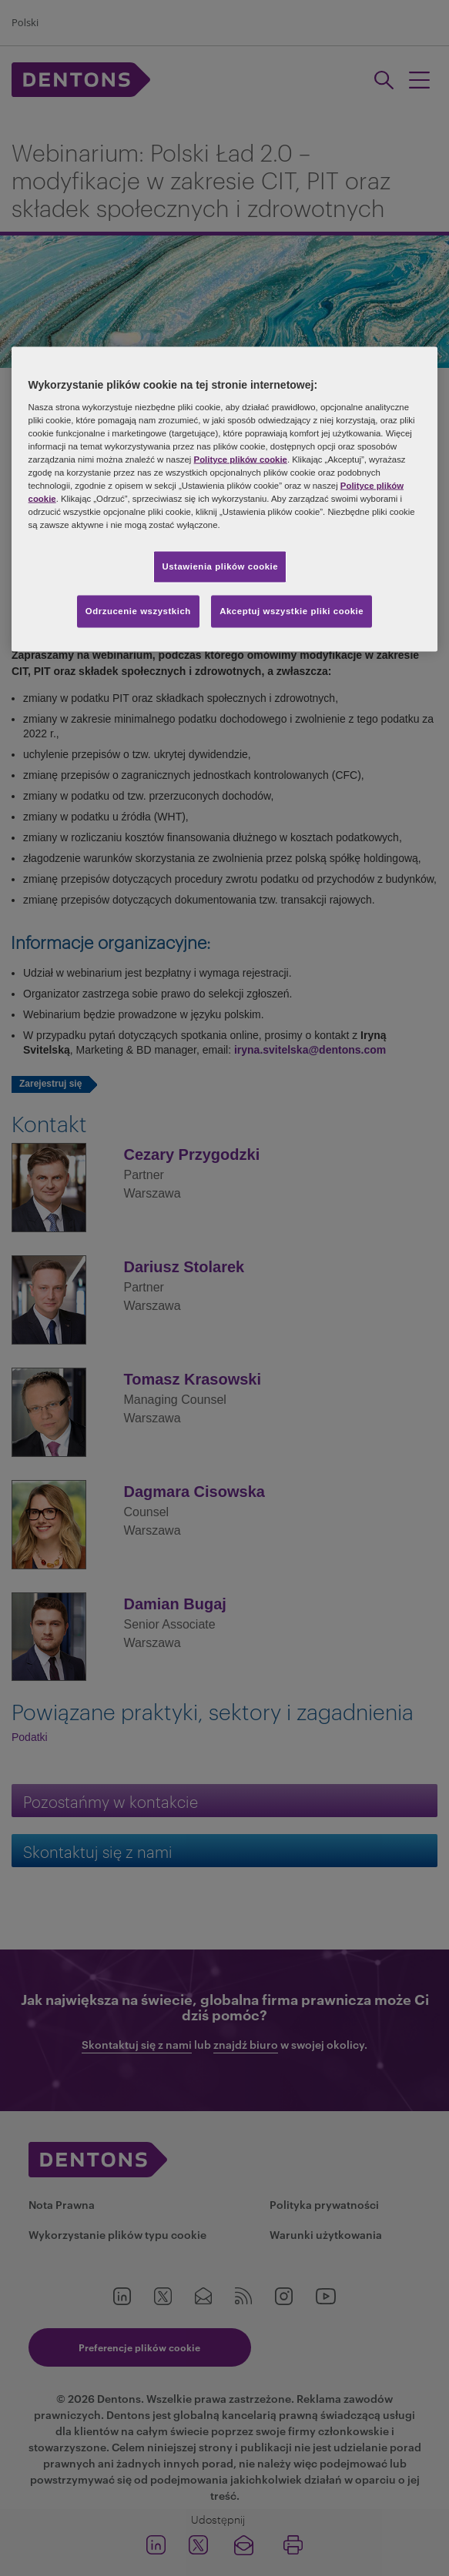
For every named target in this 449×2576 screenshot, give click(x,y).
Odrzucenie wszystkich (138, 611)
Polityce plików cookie (240, 458)
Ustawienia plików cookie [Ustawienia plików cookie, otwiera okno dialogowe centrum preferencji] (220, 566)
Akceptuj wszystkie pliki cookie (291, 611)
